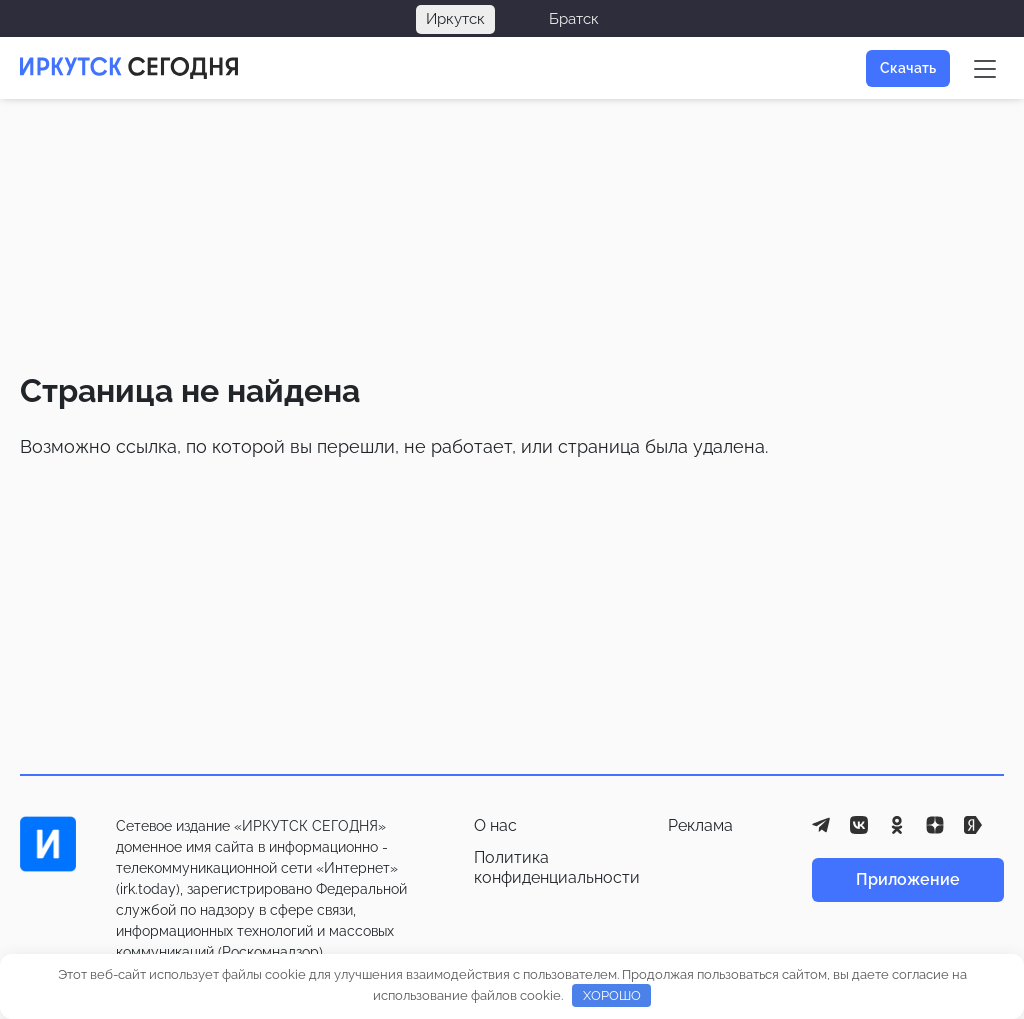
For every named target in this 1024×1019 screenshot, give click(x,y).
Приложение (908, 879)
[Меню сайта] (985, 68)
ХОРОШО (612, 995)
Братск (574, 19)
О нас (495, 825)
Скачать (908, 68)
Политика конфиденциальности (557, 867)
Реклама (700, 825)
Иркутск (455, 19)
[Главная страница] (129, 68)
